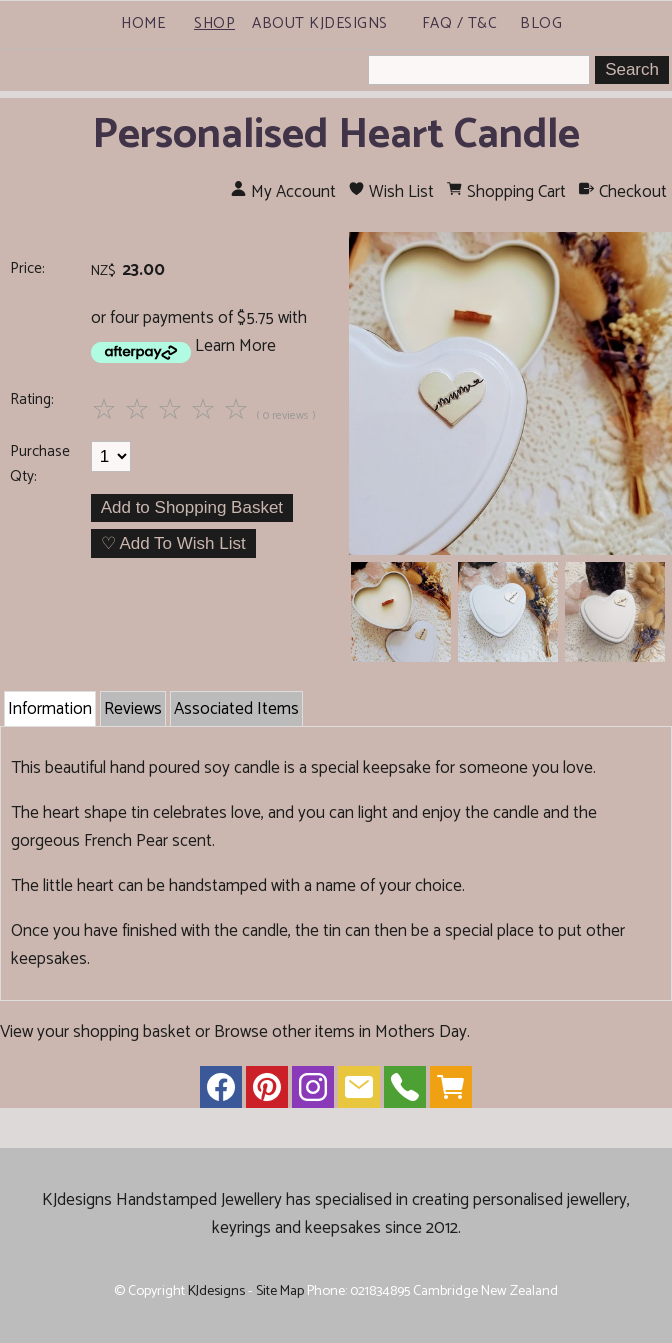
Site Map (280, 1291)
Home (143, 23)
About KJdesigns (320, 23)
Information (50, 709)
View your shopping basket (95, 1032)
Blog (541, 23)
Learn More (235, 346)
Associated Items (236, 709)
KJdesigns (216, 1291)
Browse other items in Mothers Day (340, 1032)
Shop (214, 23)
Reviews (133, 709)
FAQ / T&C (460, 23)
